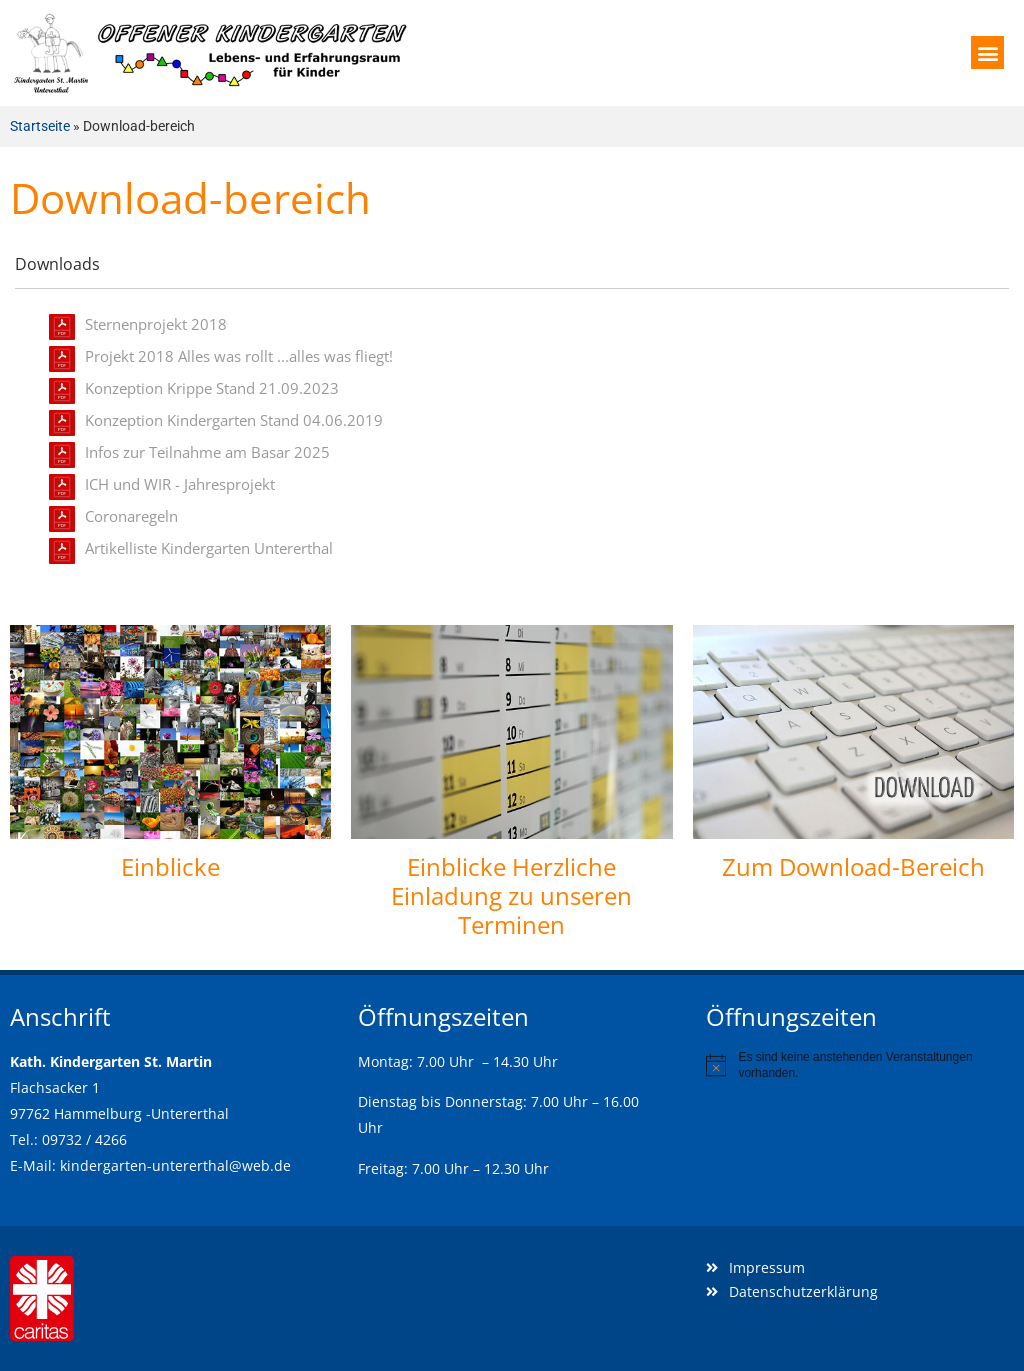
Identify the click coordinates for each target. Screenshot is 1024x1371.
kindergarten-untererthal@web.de (175, 1165)
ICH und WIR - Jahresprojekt (180, 484)
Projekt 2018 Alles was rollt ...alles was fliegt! (239, 356)
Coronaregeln (131, 516)
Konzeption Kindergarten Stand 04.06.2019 (234, 420)
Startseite (40, 126)
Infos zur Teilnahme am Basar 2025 (207, 452)
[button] (987, 52)
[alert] (860, 1065)
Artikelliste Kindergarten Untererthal (209, 548)
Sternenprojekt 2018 (156, 324)
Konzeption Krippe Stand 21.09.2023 (212, 388)
